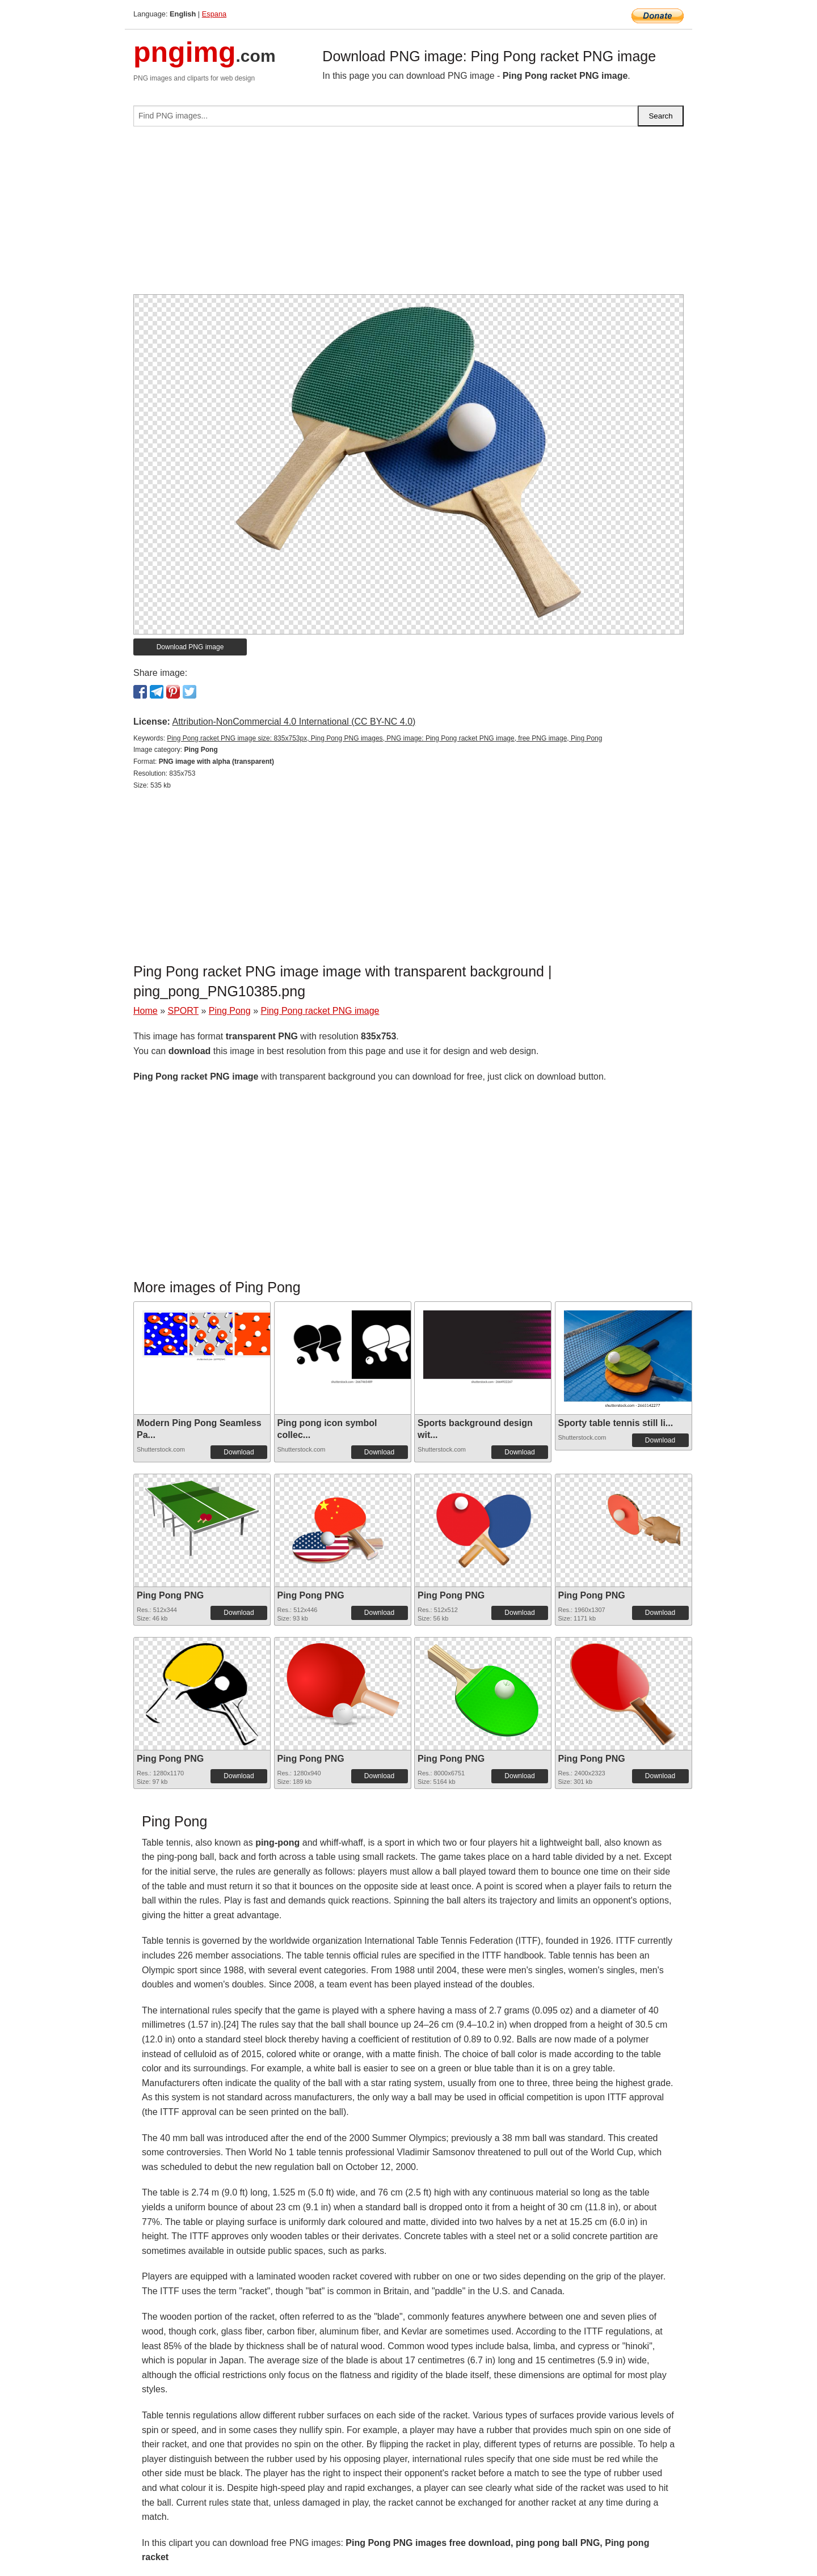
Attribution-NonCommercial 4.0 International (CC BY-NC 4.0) (293, 721)
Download (239, 1452)
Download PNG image (190, 647)
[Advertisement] (408, 215)
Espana (214, 14)
